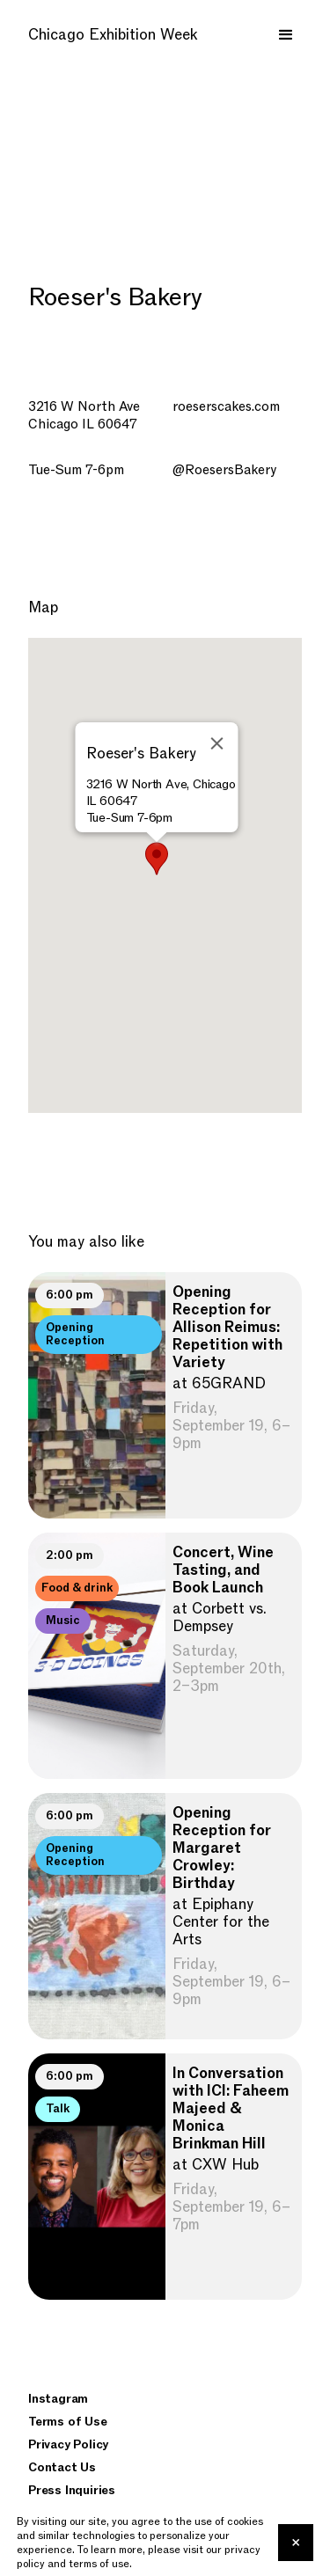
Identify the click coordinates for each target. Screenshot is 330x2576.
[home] (115, 35)
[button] (286, 35)
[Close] (216, 743)
